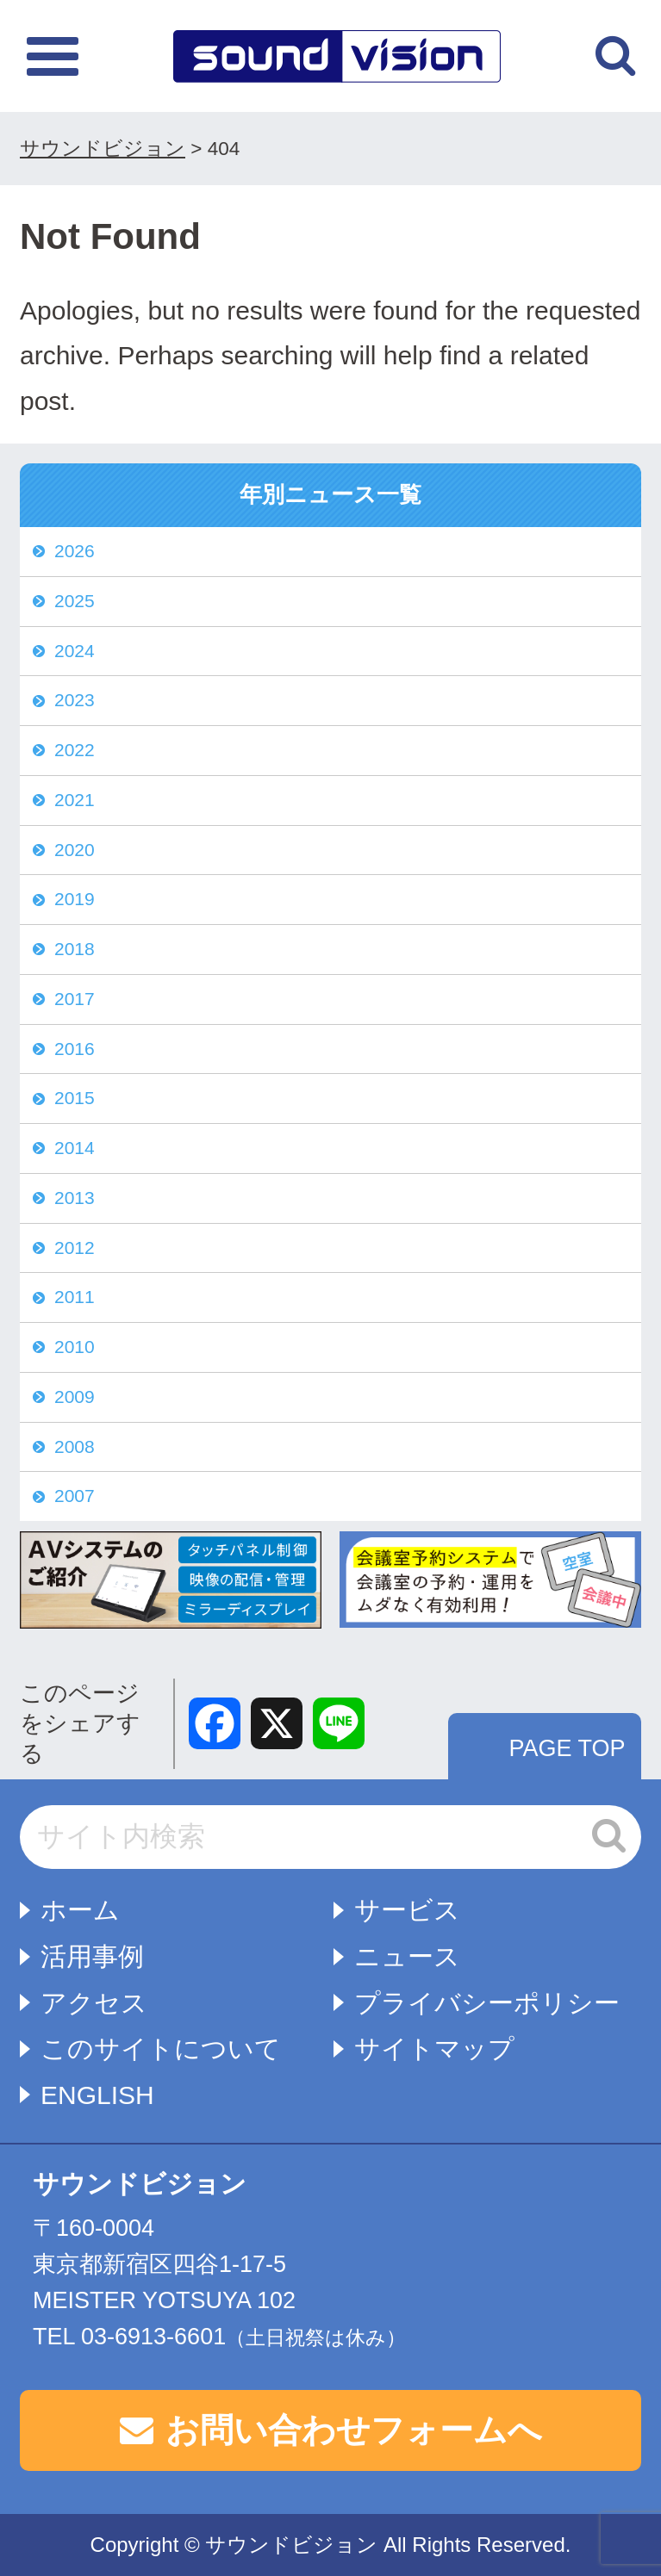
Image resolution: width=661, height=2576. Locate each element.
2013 (74, 1197)
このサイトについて (161, 2048)
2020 (74, 850)
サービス (407, 1910)
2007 (74, 1495)
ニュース (407, 1956)
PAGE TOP (566, 1748)
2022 (74, 750)
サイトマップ (434, 2048)
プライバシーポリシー (487, 2003)
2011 (74, 1297)
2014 (74, 1148)
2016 (74, 1048)
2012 (74, 1247)
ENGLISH (97, 2095)
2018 (74, 949)
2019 (74, 899)
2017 (74, 999)
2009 (74, 1396)
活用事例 (92, 1956)
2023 (74, 700)
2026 (74, 551)
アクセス (94, 2003)
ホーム (80, 1910)
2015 (74, 1098)
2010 (74, 1346)
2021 (74, 800)
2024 (74, 651)
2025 (74, 601)
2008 (74, 1446)
